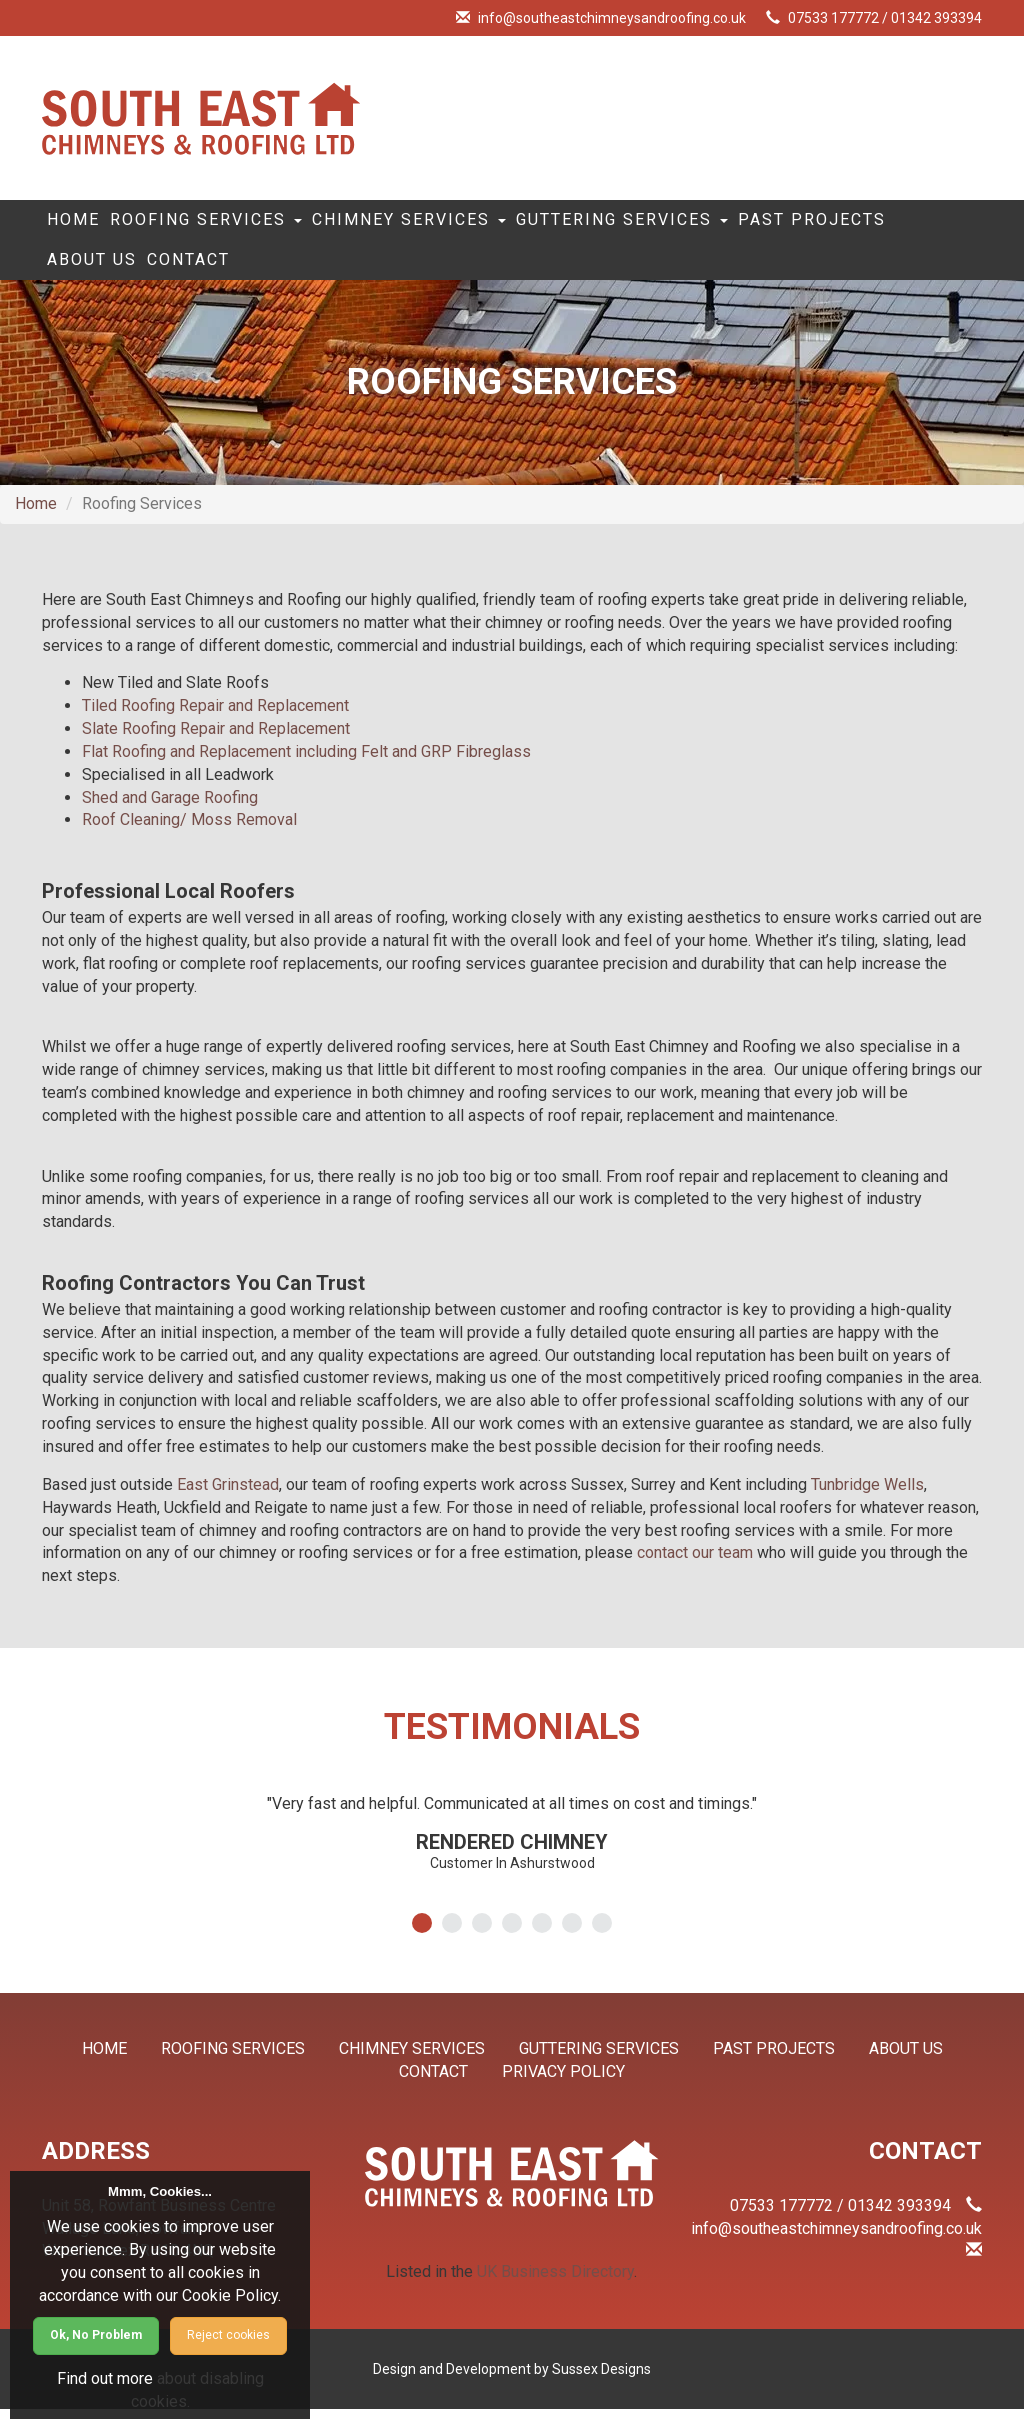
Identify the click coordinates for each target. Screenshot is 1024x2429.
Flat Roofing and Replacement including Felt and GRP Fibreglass (306, 771)
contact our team (695, 1572)
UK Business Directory (555, 2291)
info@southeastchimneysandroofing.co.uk (612, 18)
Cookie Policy (230, 2295)
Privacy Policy (563, 2091)
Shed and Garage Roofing (170, 817)
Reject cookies (228, 2335)
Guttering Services (717, 225)
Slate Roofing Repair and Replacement (216, 748)
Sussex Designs (601, 2389)
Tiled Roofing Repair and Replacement (215, 725)
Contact (408, 275)
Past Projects (134, 275)
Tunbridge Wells (867, 1504)
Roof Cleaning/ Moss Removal (189, 839)
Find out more (105, 2378)
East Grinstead (228, 1504)
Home (86, 225)
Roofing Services (244, 225)
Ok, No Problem (96, 2335)
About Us (287, 275)
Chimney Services (475, 225)
